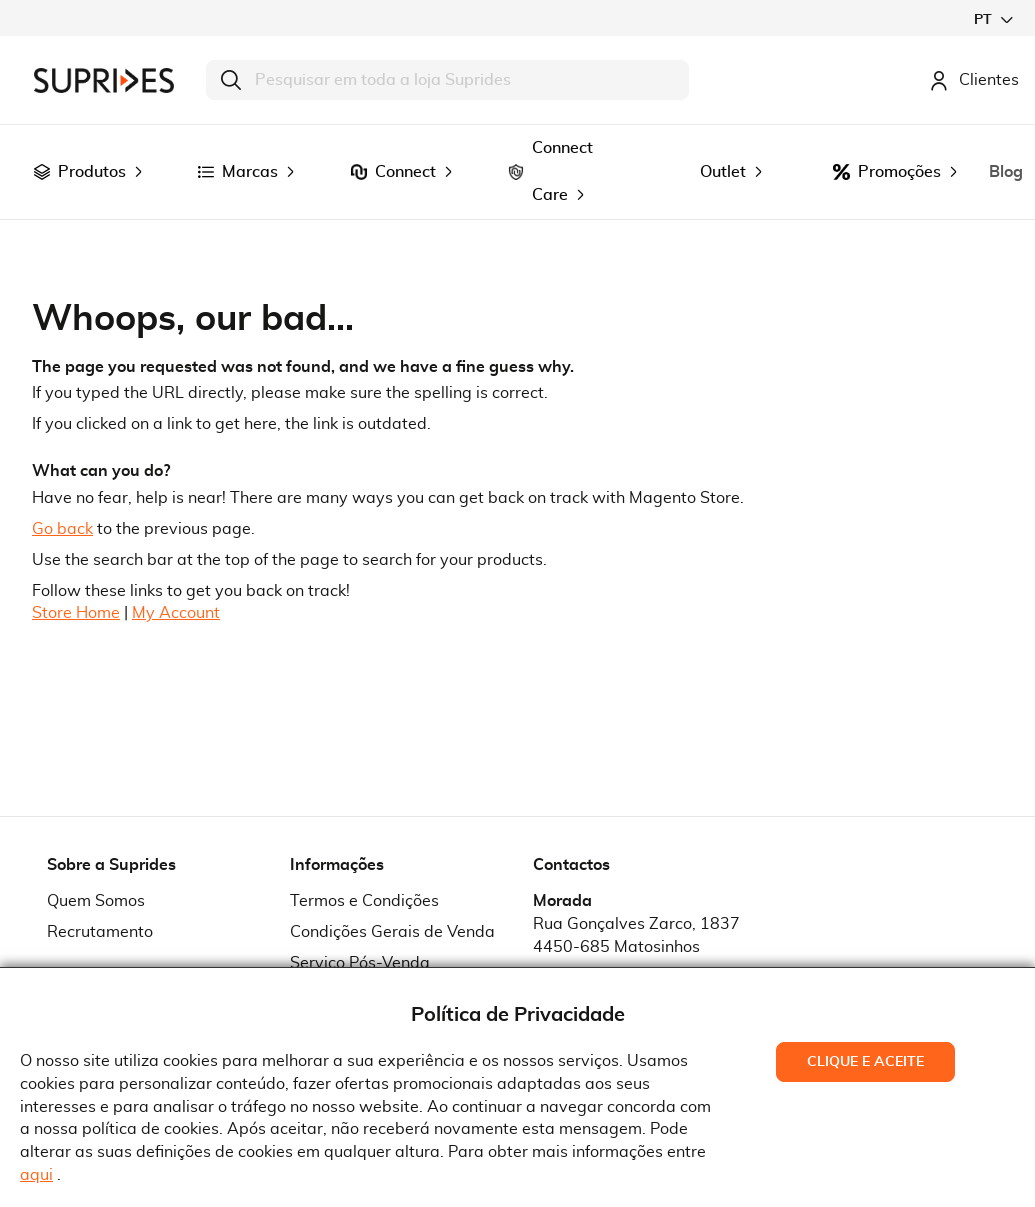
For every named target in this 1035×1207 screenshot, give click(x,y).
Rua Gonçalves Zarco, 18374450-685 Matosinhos (636, 935)
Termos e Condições (364, 901)
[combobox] (447, 80)
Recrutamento (100, 932)
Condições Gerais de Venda (392, 932)
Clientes (974, 80)
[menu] (517, 172)
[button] (993, 19)
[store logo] (104, 80)
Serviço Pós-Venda (360, 963)
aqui (36, 1175)
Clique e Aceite (865, 1062)
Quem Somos (96, 901)
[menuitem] (42, 172)
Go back (62, 529)
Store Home (76, 613)
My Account (176, 613)
